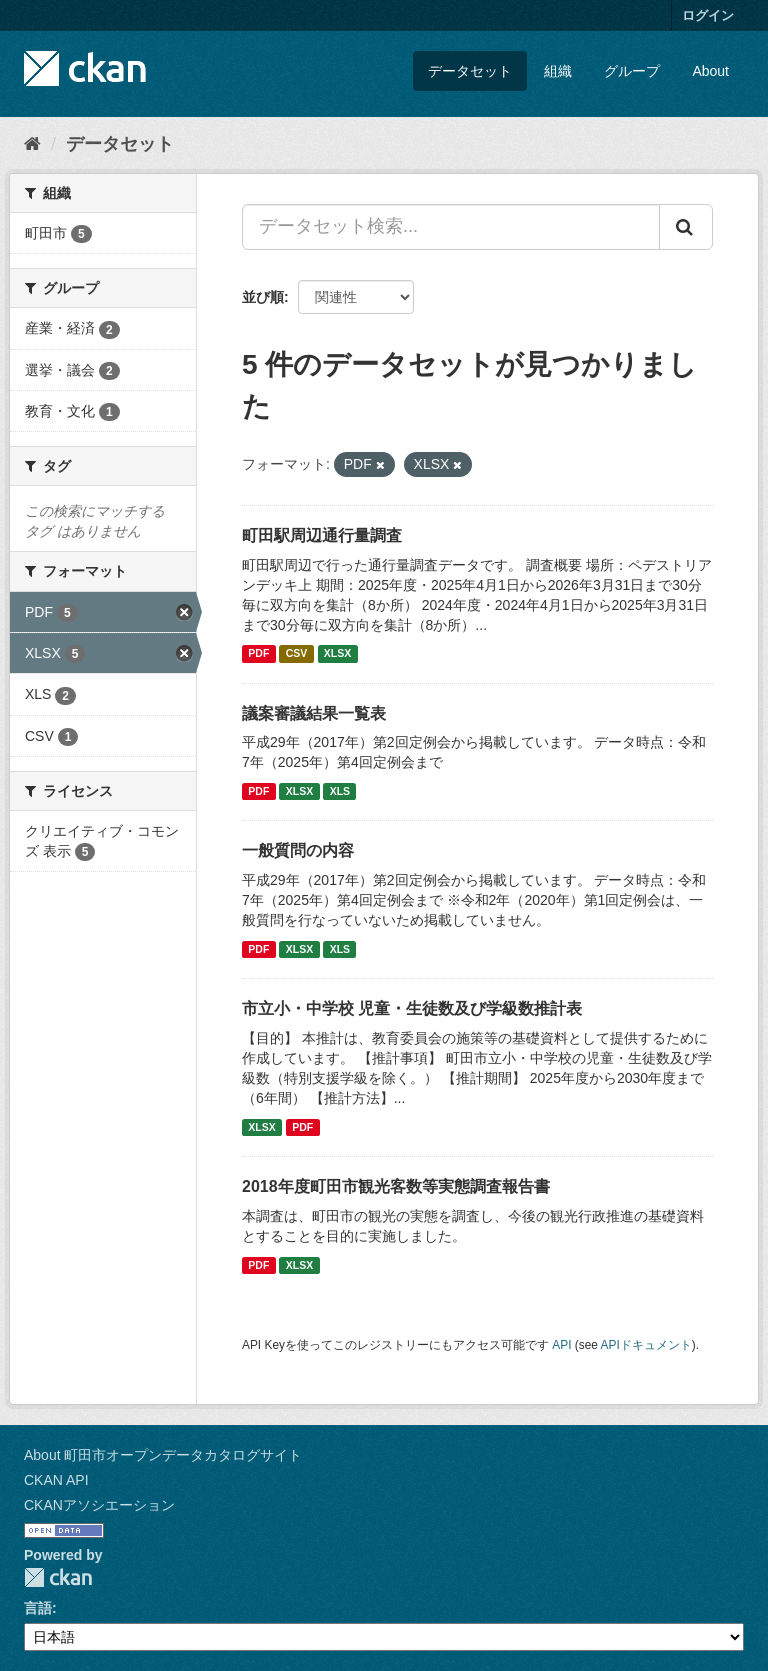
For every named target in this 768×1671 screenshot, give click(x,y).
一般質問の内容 (298, 850)
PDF (258, 654)
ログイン (708, 15)
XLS (340, 791)
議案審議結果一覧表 (314, 713)
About (710, 71)
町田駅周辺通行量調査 (322, 535)
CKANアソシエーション (99, 1505)
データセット (470, 71)
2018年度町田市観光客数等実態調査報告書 (396, 1186)
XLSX (337, 654)
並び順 (263, 297)
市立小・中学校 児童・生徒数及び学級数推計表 (412, 1008)
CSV (297, 654)
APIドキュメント (646, 1345)
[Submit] (686, 227)
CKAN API (56, 1480)
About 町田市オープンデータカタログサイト (163, 1455)
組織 (558, 71)
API (561, 1345)
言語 (38, 1608)
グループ (632, 71)
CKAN (58, 1577)
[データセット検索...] (451, 227)
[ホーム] (32, 144)
